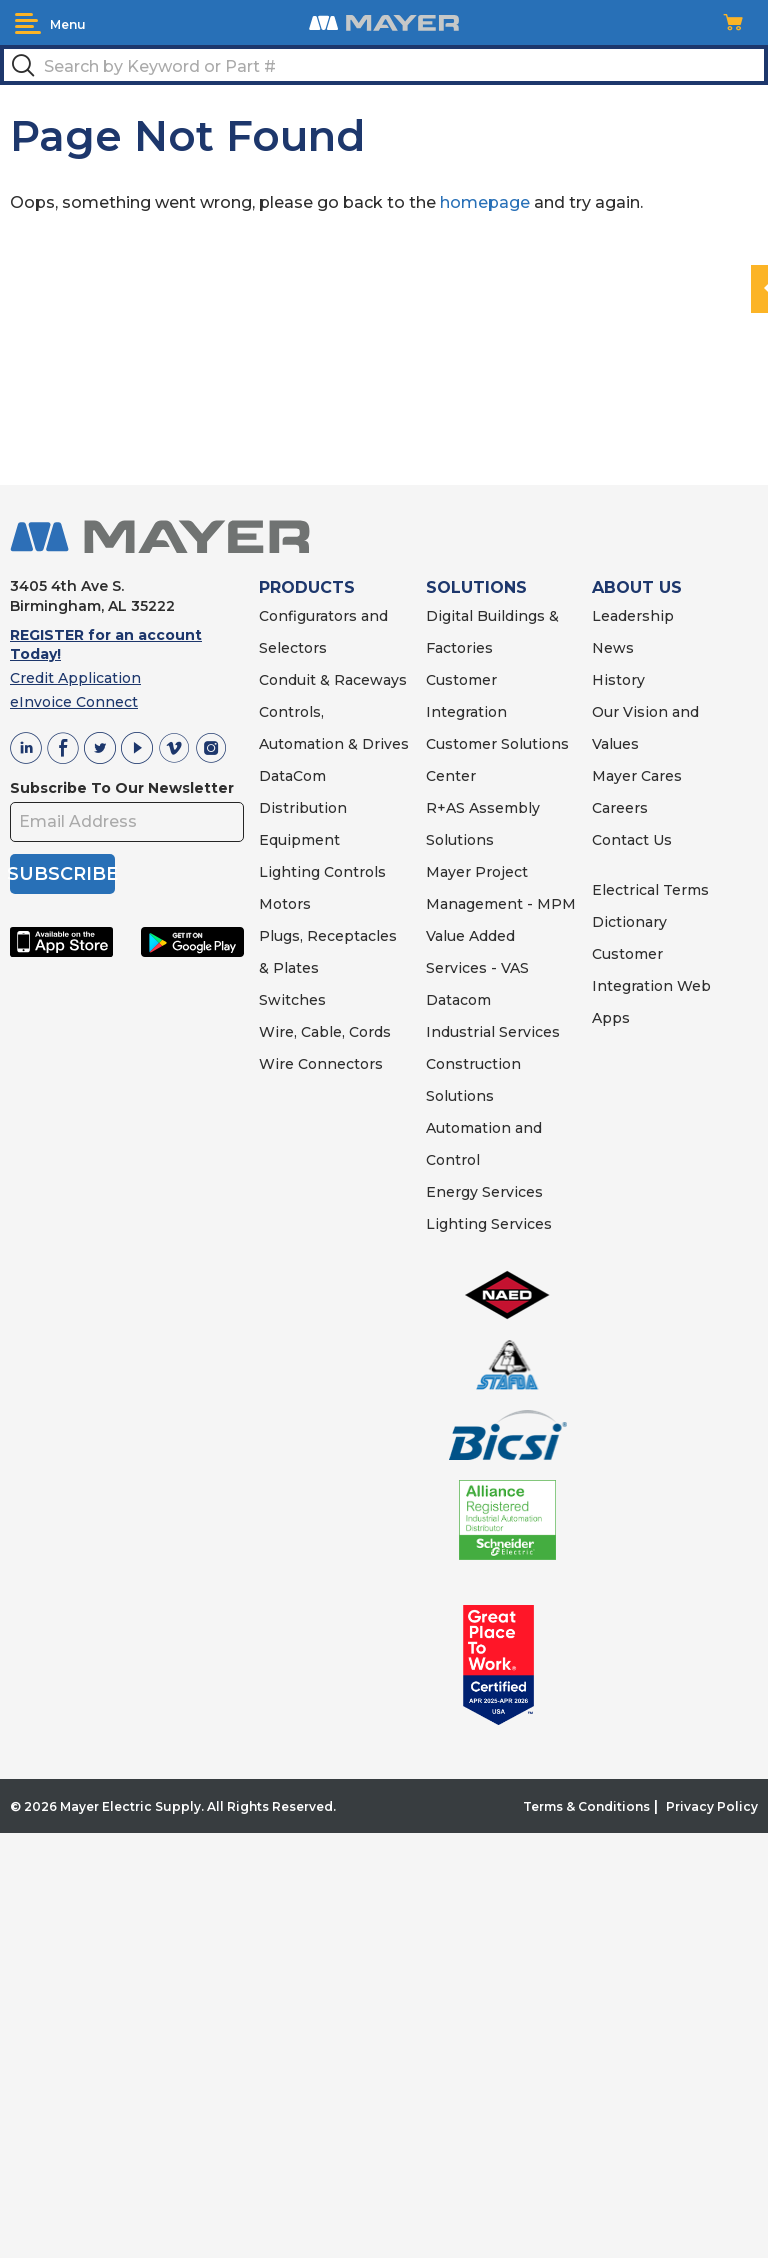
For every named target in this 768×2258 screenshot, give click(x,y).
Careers (620, 808)
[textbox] (384, 65)
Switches (292, 1000)
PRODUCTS (307, 587)
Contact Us (632, 840)
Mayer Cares (637, 776)
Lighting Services (489, 1224)
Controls (353, 872)
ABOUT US (637, 587)
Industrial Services (493, 1032)
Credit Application (75, 678)
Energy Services (484, 1192)
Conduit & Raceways (333, 680)
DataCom (292, 776)
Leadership (633, 616)
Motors (285, 904)
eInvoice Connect (74, 702)
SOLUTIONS (476, 587)
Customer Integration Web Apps (651, 986)
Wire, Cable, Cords (325, 1032)
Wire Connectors (321, 1064)
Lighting (289, 872)
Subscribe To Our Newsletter (122, 788)
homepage (485, 202)
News (613, 648)
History (618, 680)
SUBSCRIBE (62, 874)
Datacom (458, 1000)
